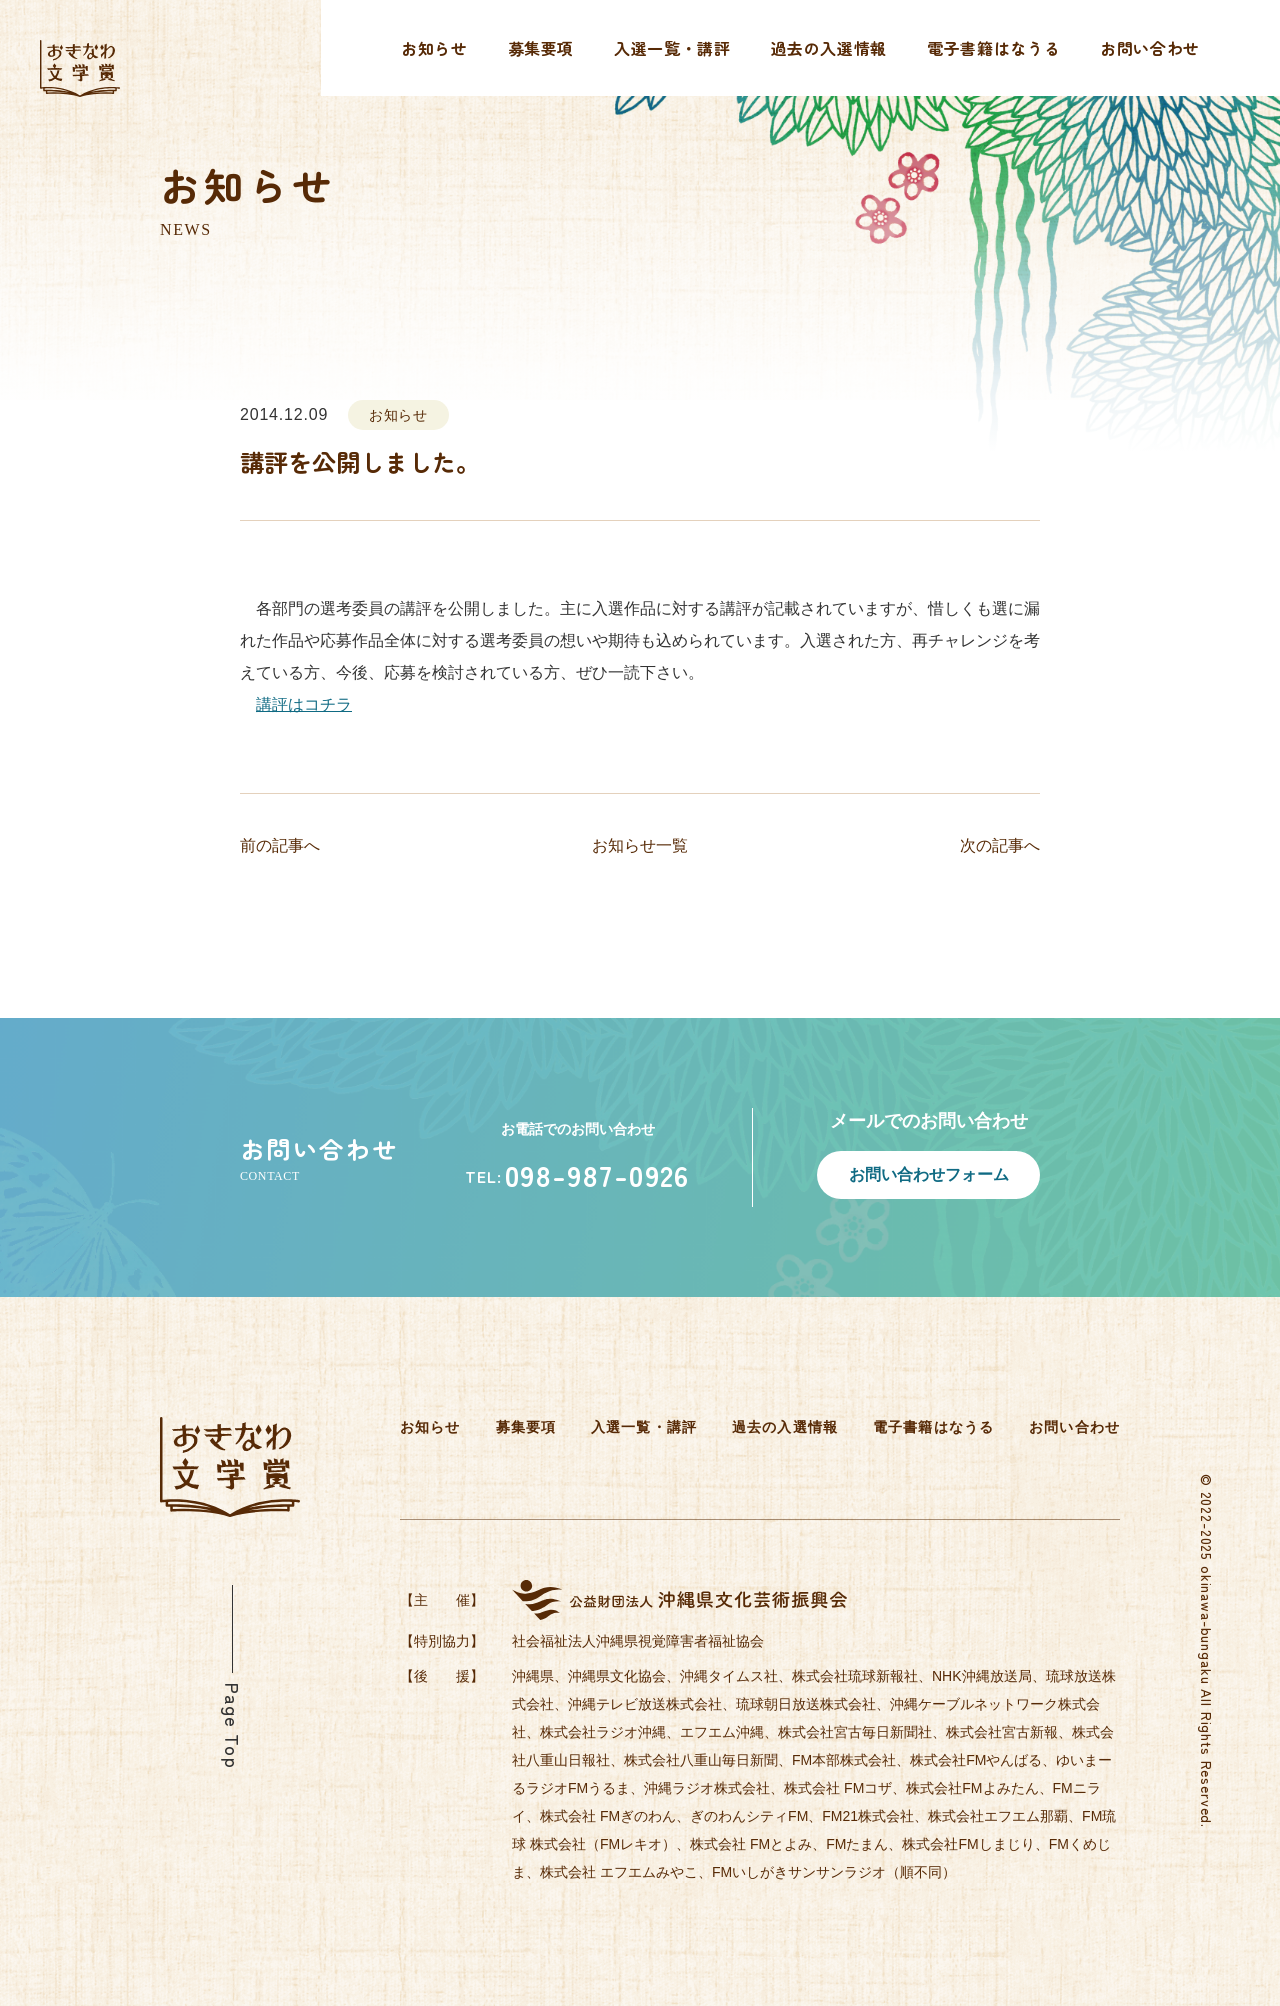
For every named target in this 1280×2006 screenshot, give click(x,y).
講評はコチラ (304, 704)
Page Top (233, 1726)
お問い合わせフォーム (929, 1174)
